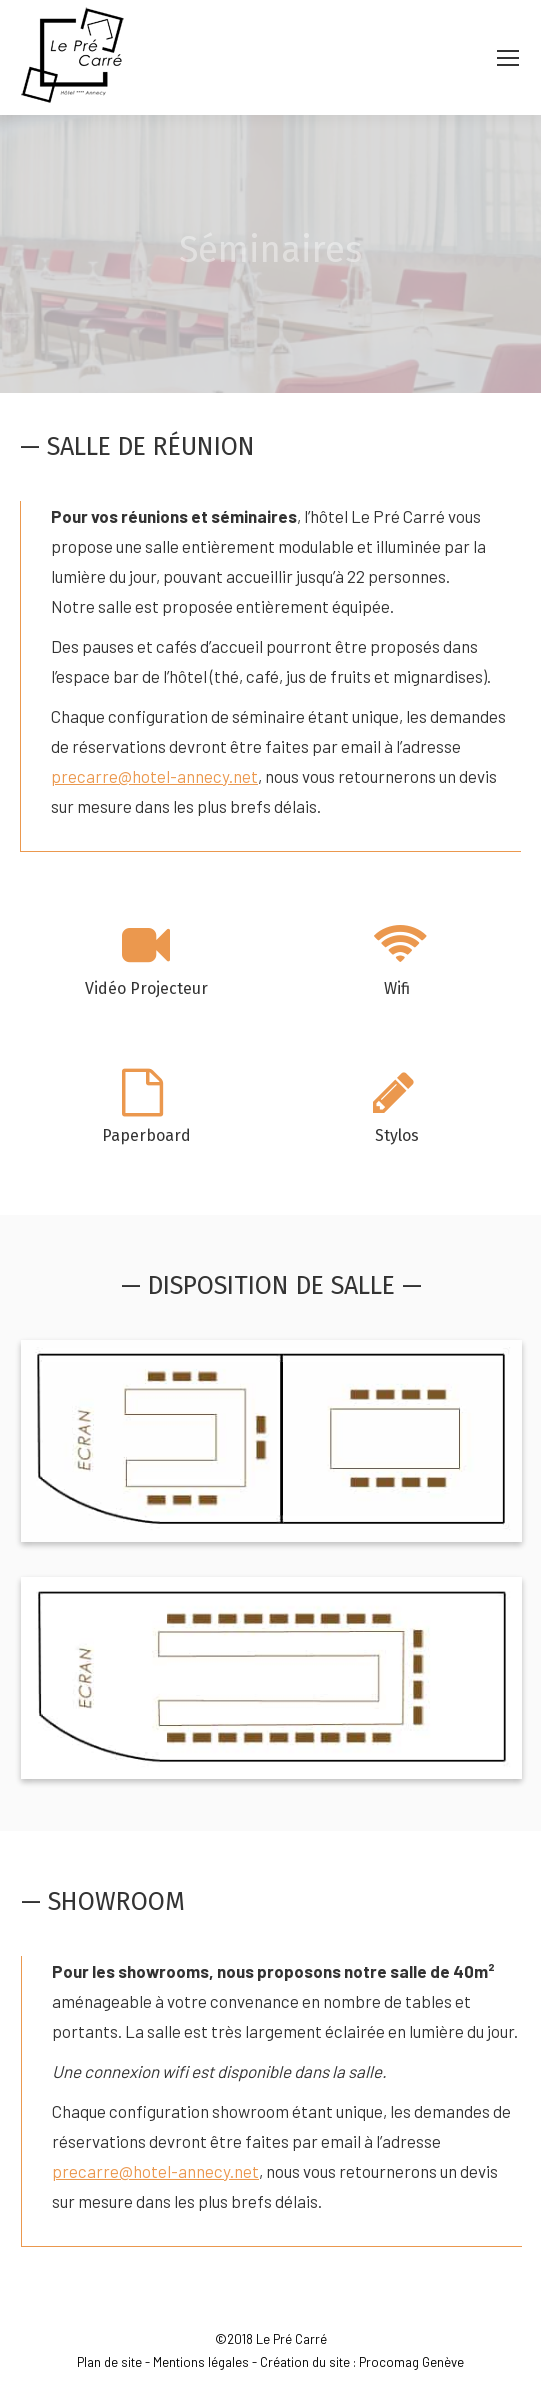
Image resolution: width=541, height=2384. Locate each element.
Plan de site (109, 2362)
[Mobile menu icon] (508, 58)
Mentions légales (201, 2362)
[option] (146, 967)
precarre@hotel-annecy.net (154, 776)
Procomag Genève (411, 2362)
